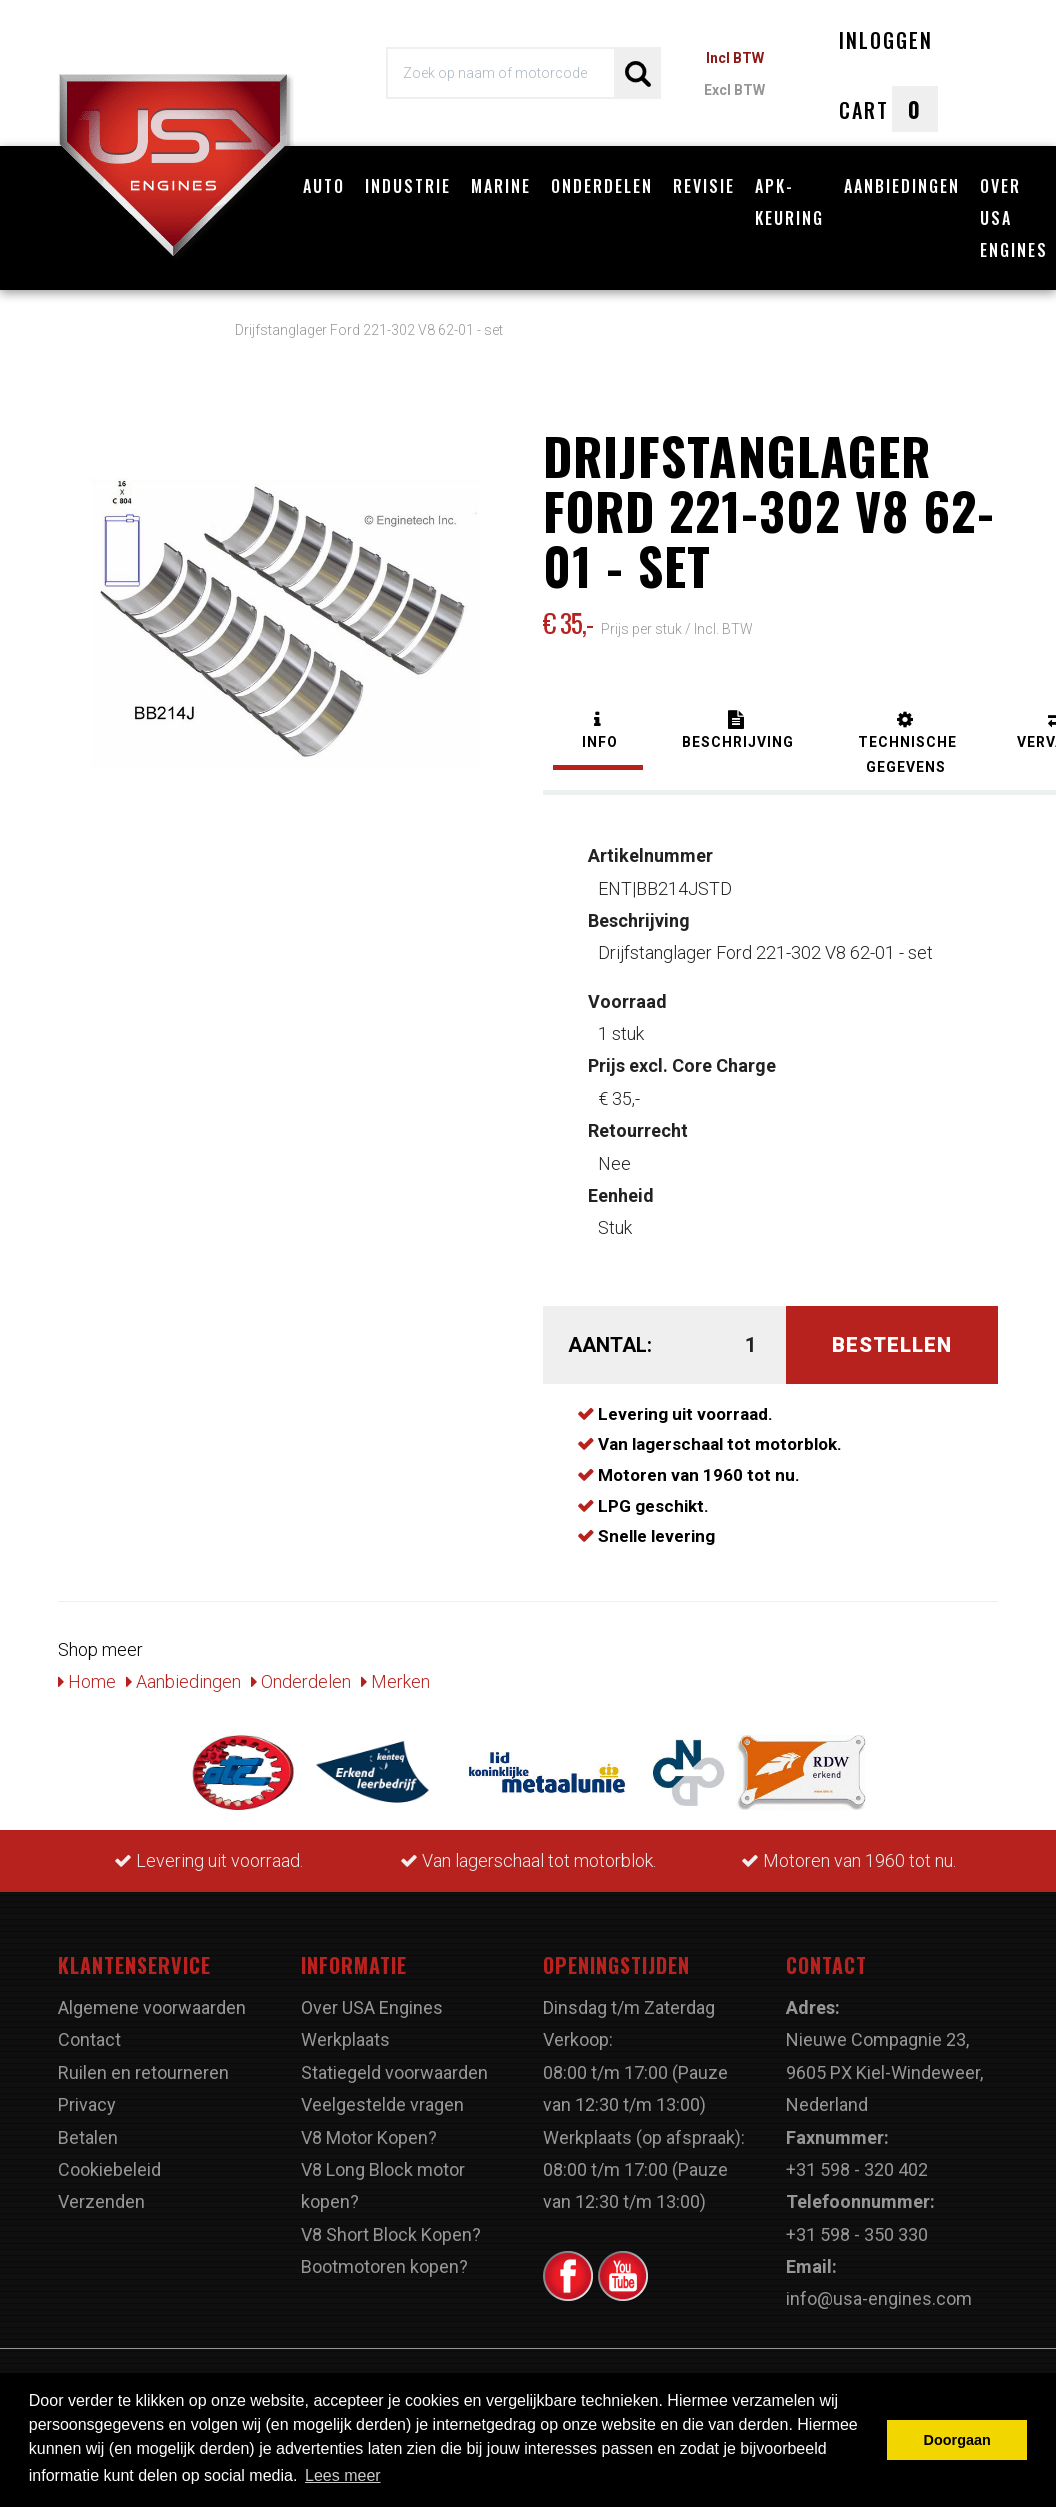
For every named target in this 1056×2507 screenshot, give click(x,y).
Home (87, 1681)
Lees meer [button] (343, 2475)
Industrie (408, 186)
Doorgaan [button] (957, 2440)
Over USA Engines (372, 2007)
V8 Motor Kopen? (369, 2137)
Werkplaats (345, 2039)
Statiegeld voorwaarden (394, 2072)
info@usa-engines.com (879, 2298)
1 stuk (627, 1017)
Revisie (704, 186)
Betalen (88, 2137)
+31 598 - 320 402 (857, 2169)
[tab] (598, 732)
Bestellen (892, 1345)
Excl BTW (734, 90)
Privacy (87, 2104)
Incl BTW (735, 58)
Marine (501, 186)
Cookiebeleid (109, 2169)
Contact (89, 2039)
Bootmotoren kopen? (384, 2266)
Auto (324, 186)
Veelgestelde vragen (382, 2104)
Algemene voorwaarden (152, 2007)
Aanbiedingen (902, 186)
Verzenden (101, 2201)
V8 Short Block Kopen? (391, 2234)
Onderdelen (602, 186)
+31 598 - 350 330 (857, 2234)
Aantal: (608, 1345)
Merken (395, 1681)
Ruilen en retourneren (143, 2072)
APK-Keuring (789, 202)
